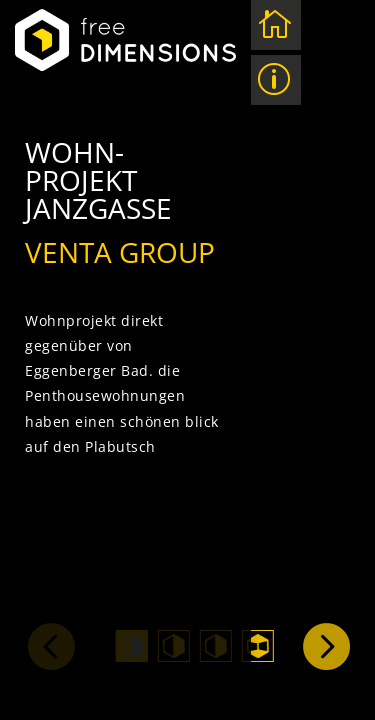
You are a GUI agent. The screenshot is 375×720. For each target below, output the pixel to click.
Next (325, 645)
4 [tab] (258, 646)
